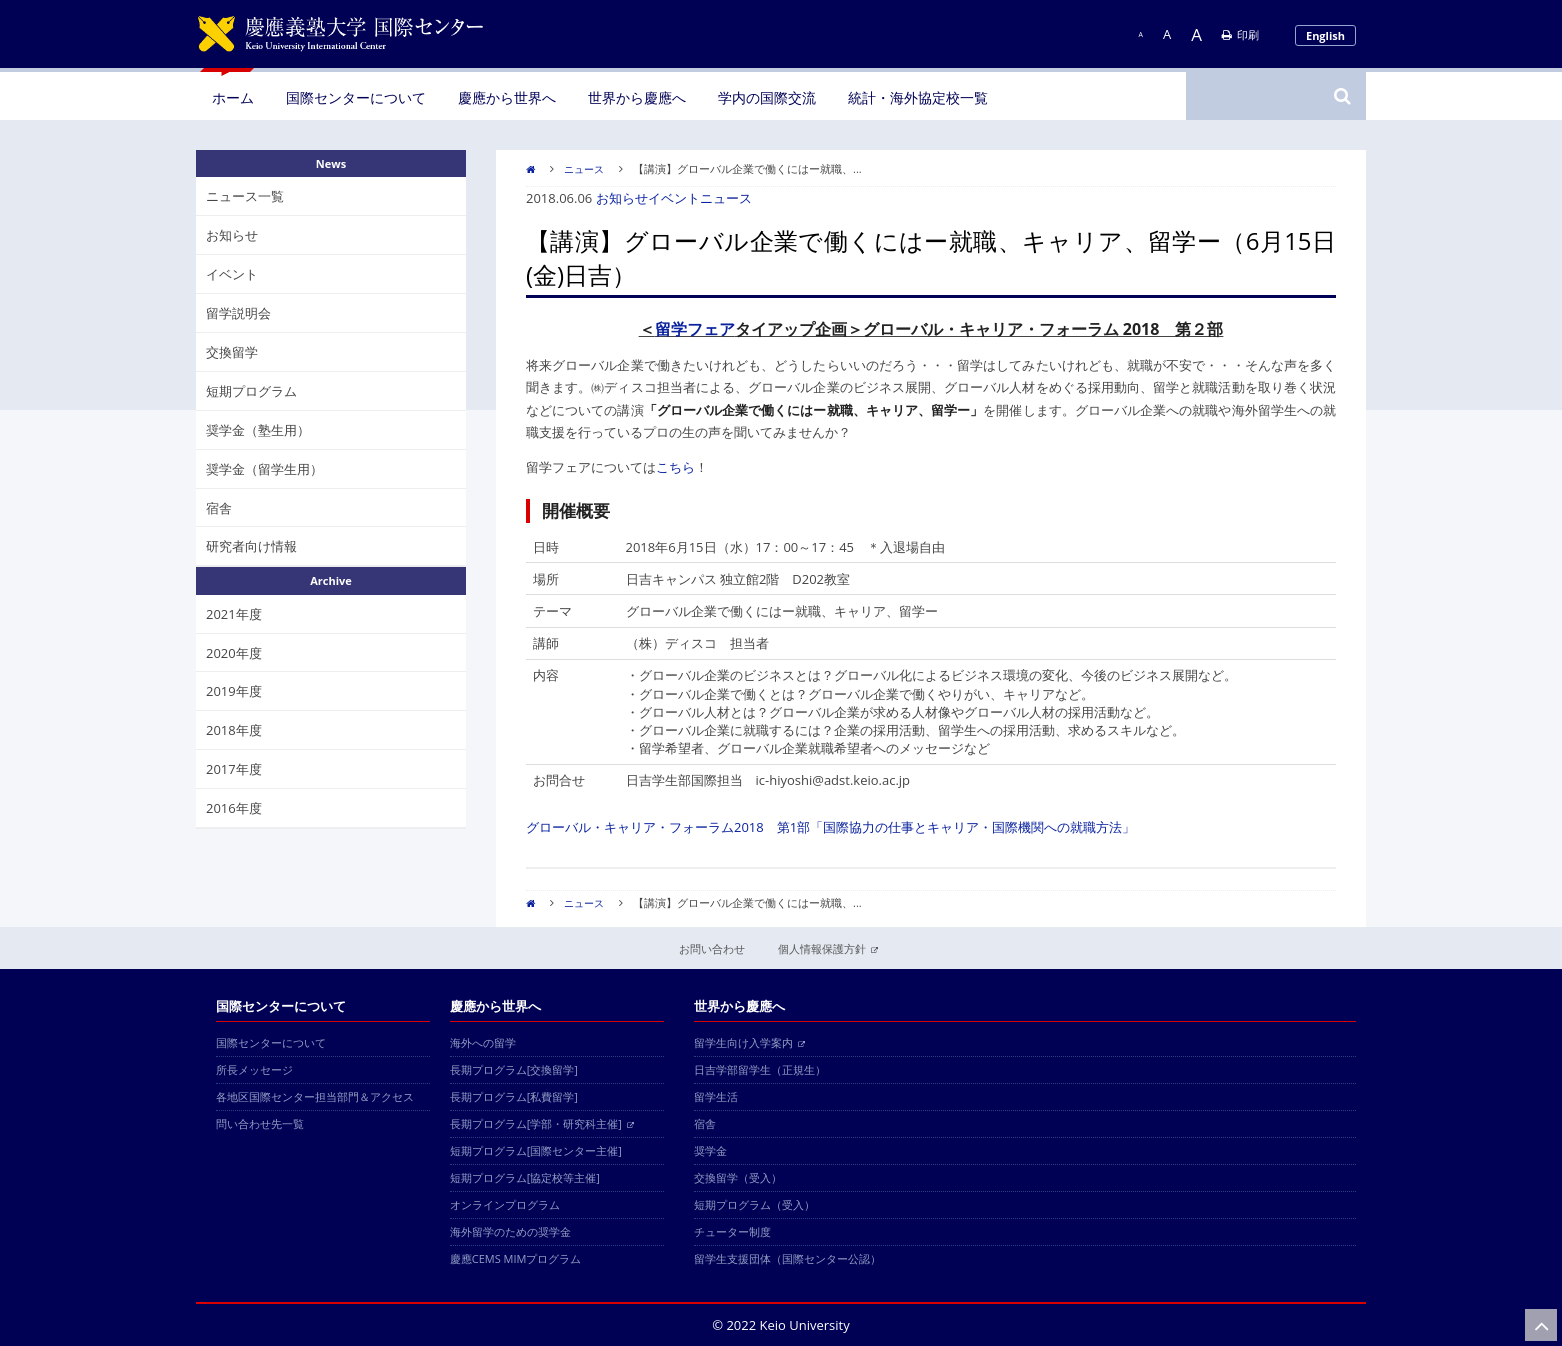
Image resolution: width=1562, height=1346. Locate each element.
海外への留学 (483, 1042)
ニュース (584, 169)
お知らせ (622, 198)
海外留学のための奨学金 (510, 1231)
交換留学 (232, 352)
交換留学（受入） (738, 1177)
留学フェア (695, 329)
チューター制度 (732, 1231)
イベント (674, 198)
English (1325, 35)
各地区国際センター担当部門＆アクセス (315, 1096)
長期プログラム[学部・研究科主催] (542, 1123)
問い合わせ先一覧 (260, 1123)
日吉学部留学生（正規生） (760, 1069)
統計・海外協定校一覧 (918, 97)
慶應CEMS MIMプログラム (516, 1258)
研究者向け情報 (251, 546)
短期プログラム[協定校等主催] (525, 1177)
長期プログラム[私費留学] (514, 1096)
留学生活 (716, 1096)
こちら (675, 467)
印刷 (1240, 34)
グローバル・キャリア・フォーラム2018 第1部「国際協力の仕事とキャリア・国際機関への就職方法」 (830, 827)
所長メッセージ (254, 1069)
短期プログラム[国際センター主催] (536, 1150)
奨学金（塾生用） (258, 430)
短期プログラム (251, 391)
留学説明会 (238, 313)
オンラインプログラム (505, 1204)
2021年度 (234, 614)
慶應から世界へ (507, 97)
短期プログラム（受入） (754, 1204)
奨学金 (710, 1150)
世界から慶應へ (637, 97)
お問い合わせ (712, 948)
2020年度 (234, 653)
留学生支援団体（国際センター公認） (787, 1258)
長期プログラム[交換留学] (514, 1069)
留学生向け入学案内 (749, 1042)
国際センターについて (356, 97)
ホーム (233, 97)
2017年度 (234, 769)
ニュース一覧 (245, 196)
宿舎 (219, 508)
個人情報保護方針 (828, 948)
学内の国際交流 (767, 97)
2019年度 (234, 691)
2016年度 (234, 808)
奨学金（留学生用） (264, 469)
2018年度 (234, 730)
